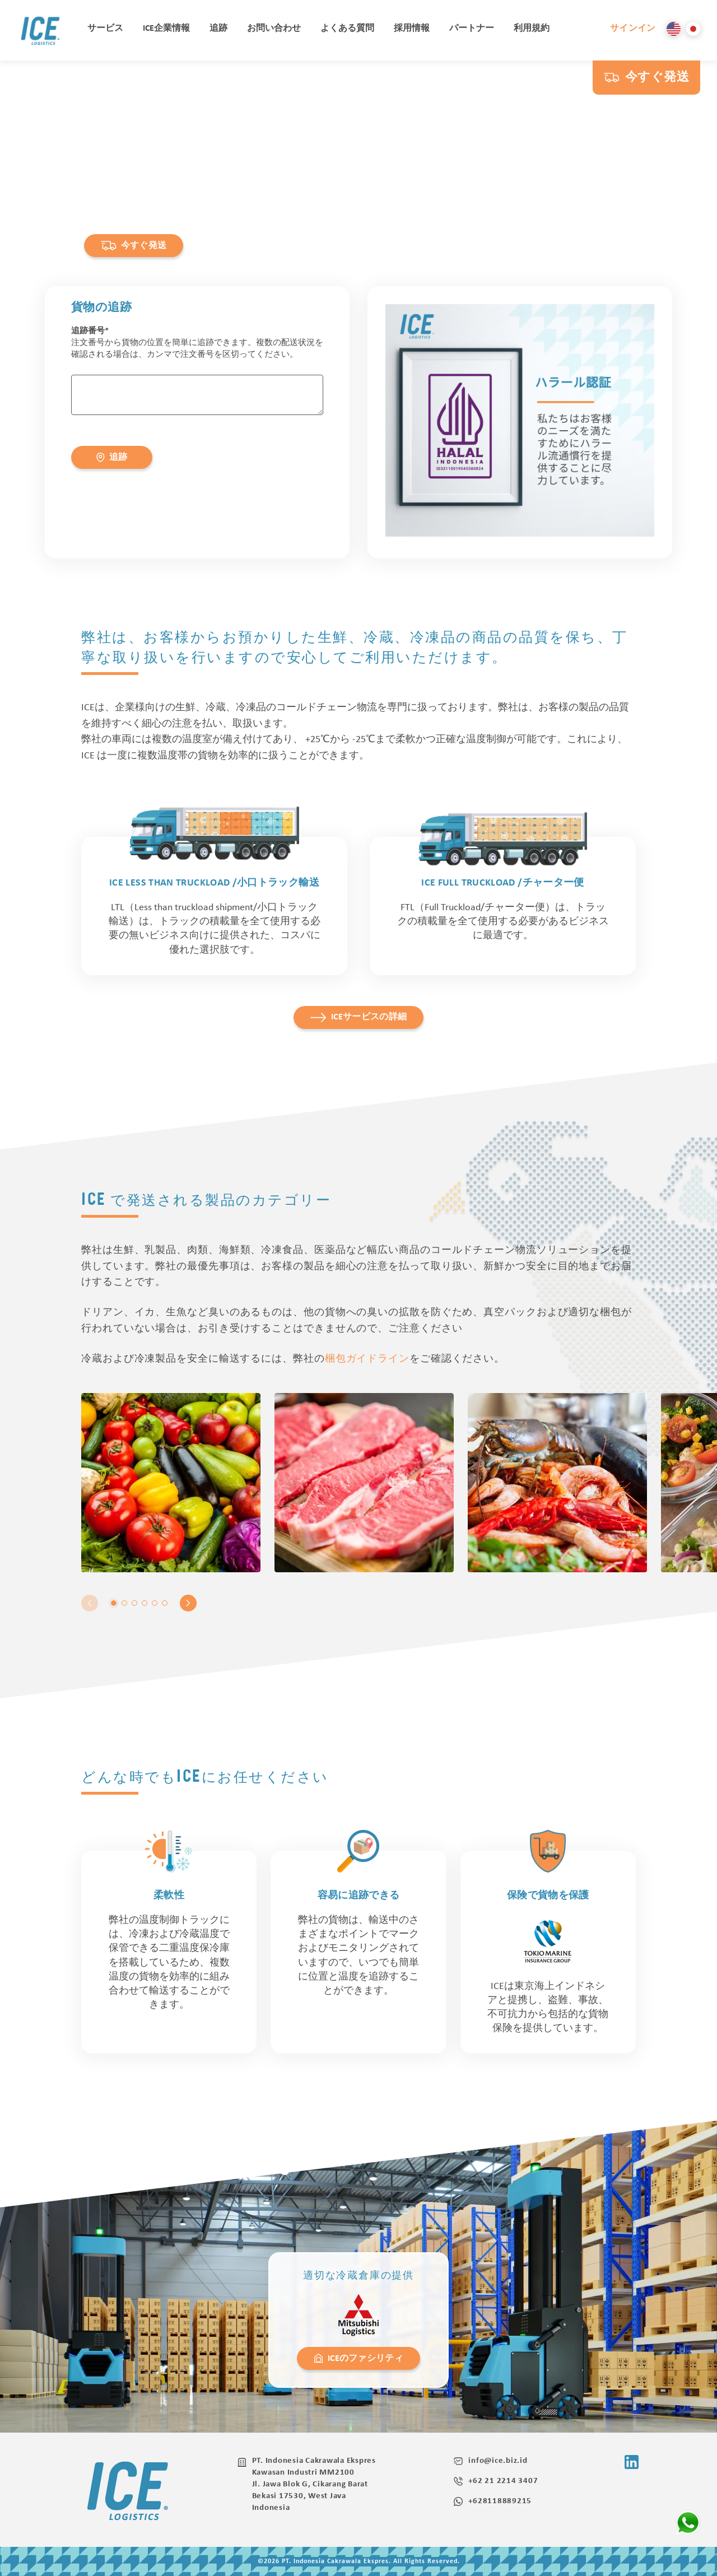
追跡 (218, 28)
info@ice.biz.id (490, 2461)
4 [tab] (144, 1603)
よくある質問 (347, 28)
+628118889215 (493, 2501)
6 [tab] (164, 1603)
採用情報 (412, 28)
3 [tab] (134, 1603)
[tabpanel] (170, 1482)
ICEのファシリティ (358, 2358)
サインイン (632, 28)
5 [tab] (154, 1603)
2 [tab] (124, 1603)
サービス (105, 28)
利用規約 (532, 28)
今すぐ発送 (646, 77)
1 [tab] (114, 1603)
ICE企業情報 (166, 28)
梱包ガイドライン (367, 1359)
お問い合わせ (274, 28)
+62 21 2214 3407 (496, 2481)
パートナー (471, 28)
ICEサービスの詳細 (358, 1017)
